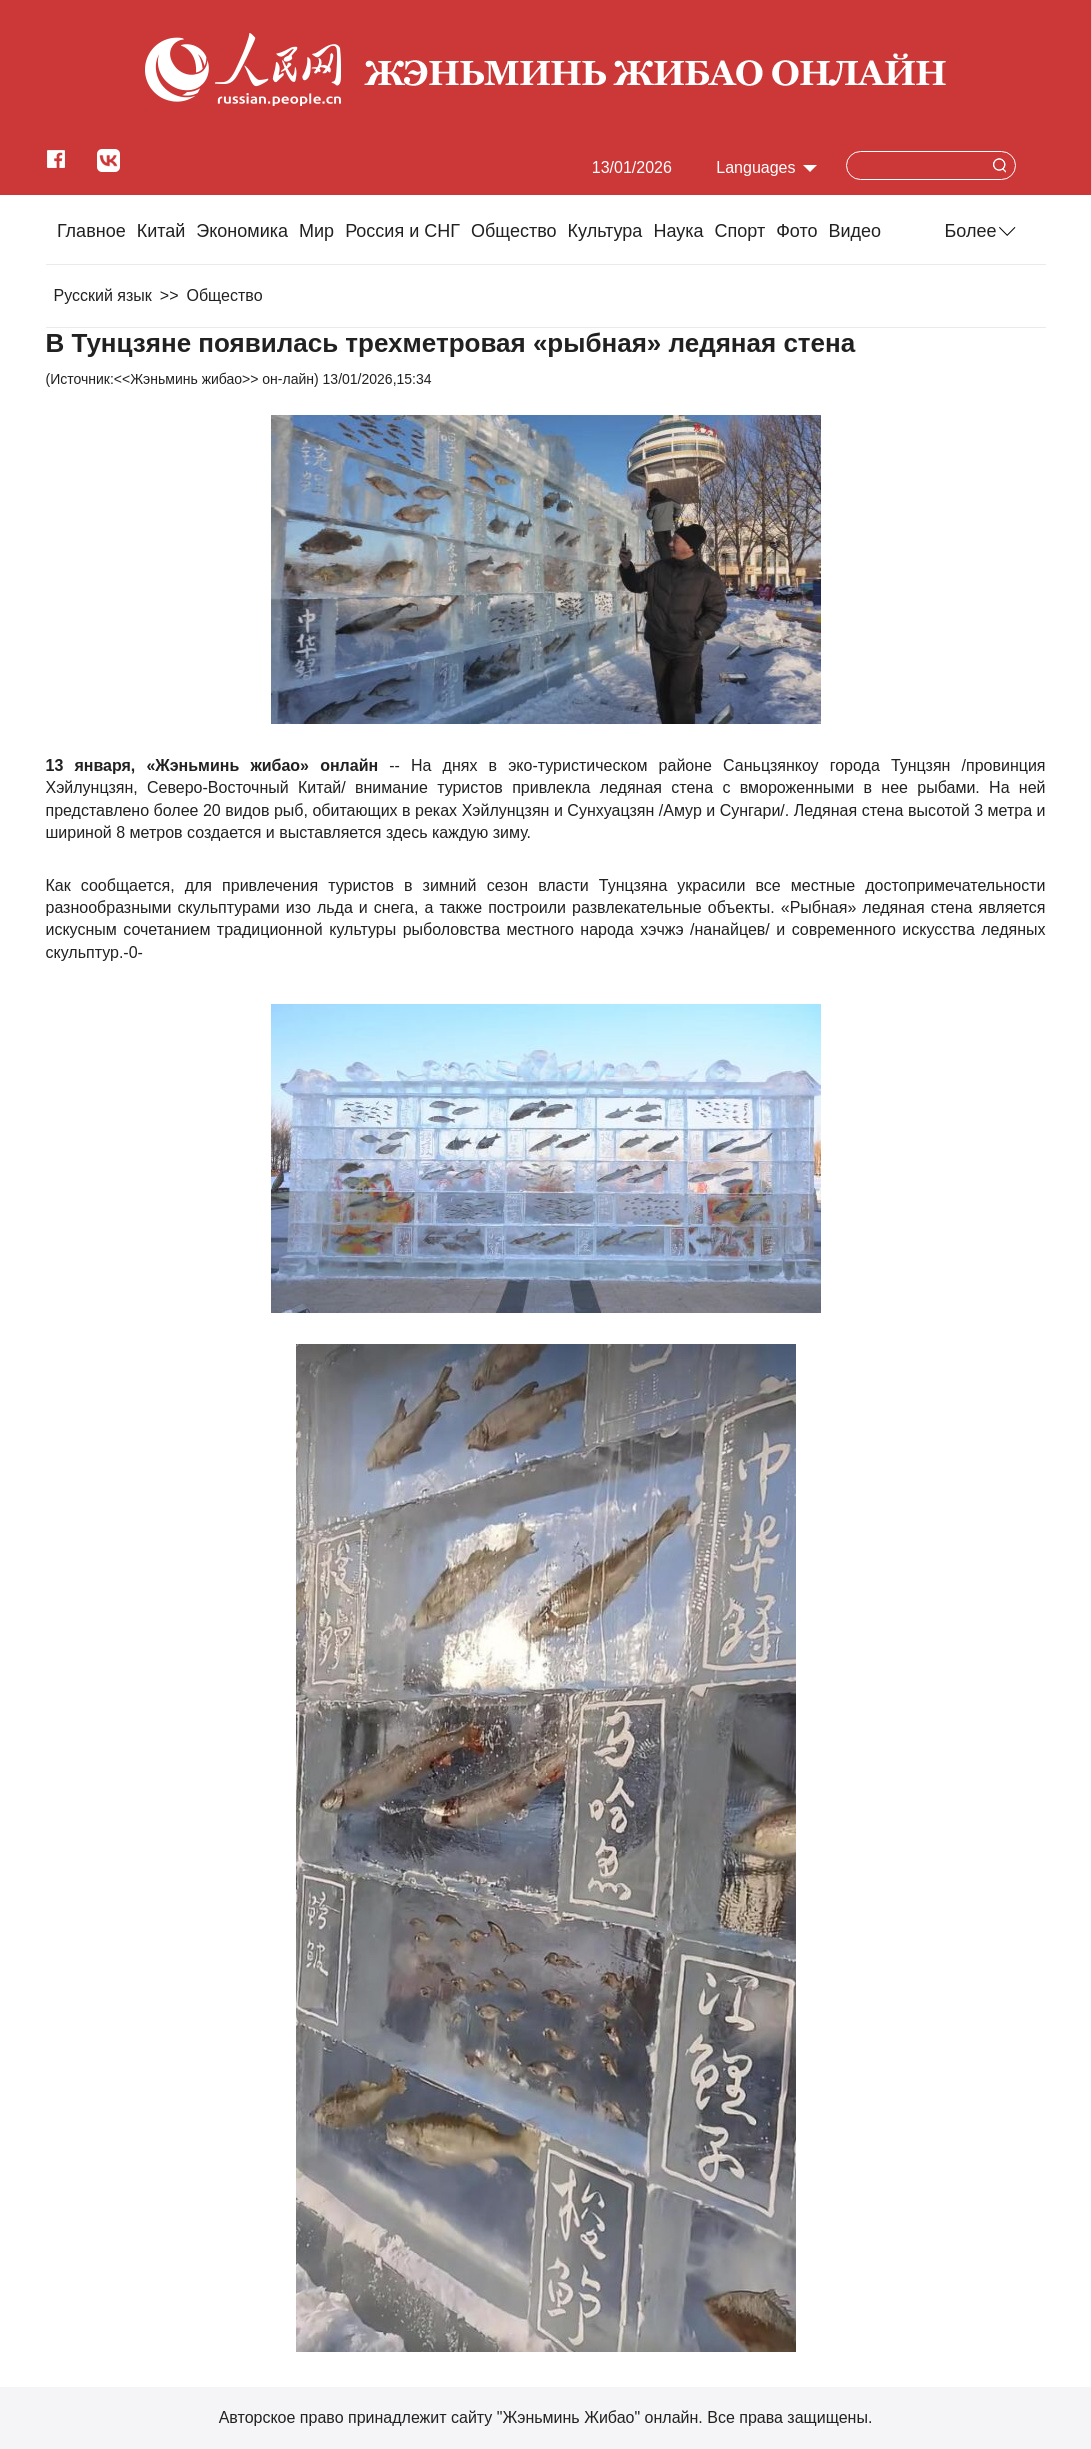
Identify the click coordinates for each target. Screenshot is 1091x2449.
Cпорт (740, 231)
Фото (796, 231)
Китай (161, 231)
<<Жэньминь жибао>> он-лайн (214, 379)
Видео (855, 231)
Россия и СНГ (402, 231)
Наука (678, 231)
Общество (514, 231)
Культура (605, 231)
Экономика (242, 231)
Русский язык (103, 295)
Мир (316, 231)
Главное (91, 231)
